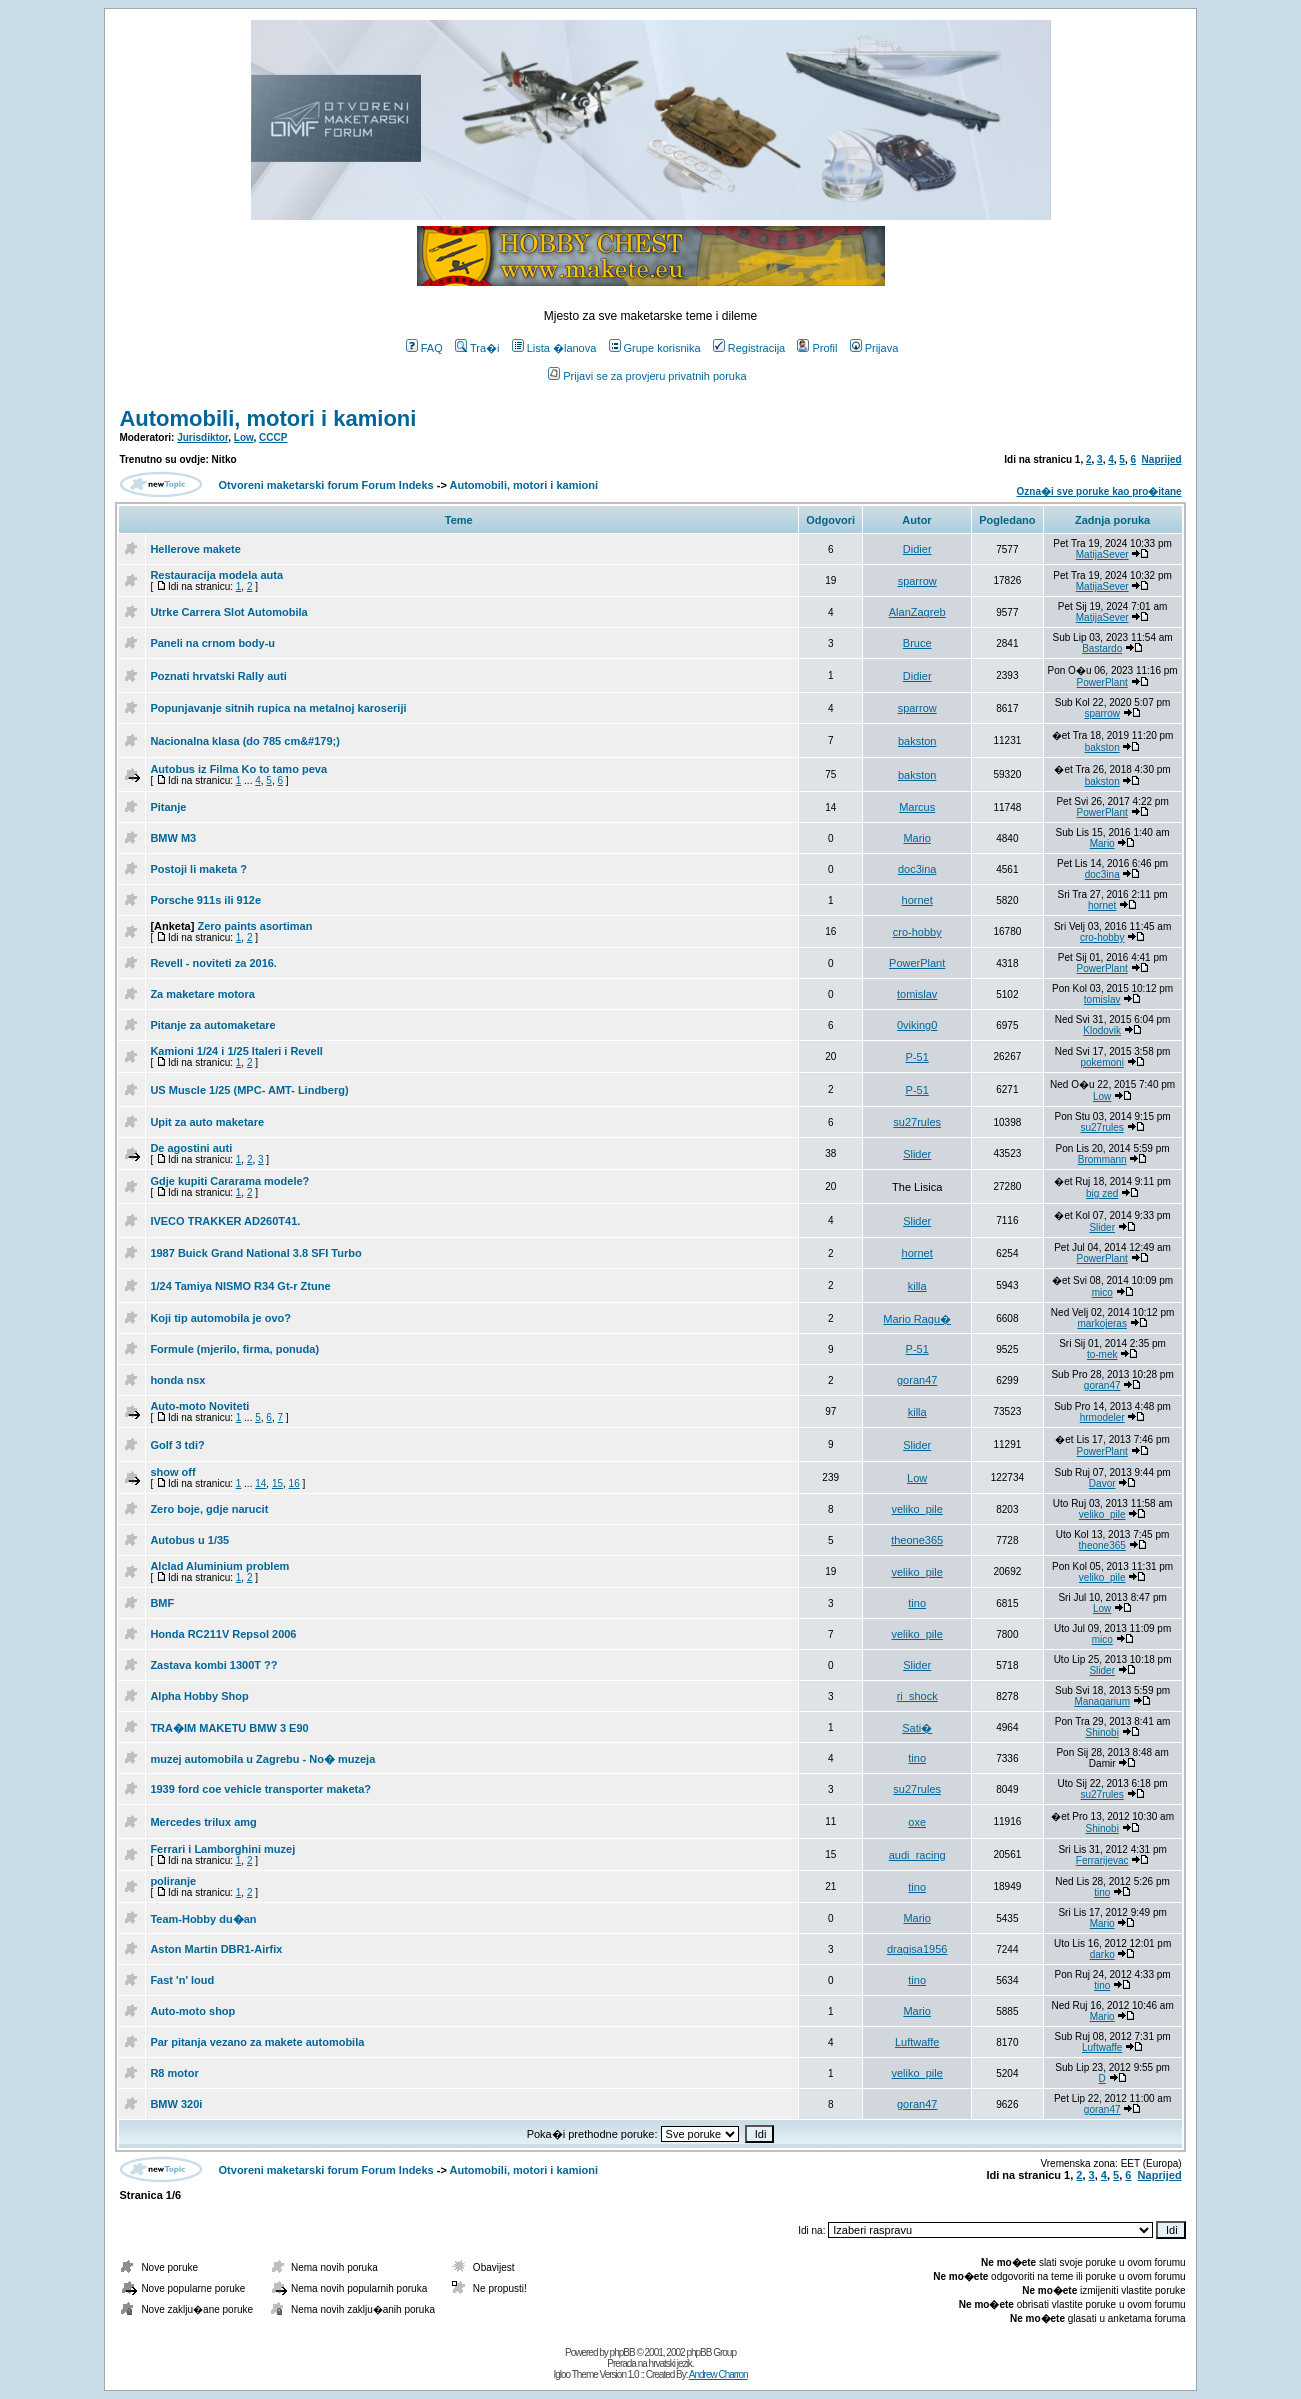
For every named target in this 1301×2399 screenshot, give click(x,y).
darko (1102, 1954)
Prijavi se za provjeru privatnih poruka (647, 376)
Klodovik (1102, 1030)
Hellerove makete (195, 549)
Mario (917, 838)
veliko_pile (917, 1509)
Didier (917, 549)
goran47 (917, 1380)
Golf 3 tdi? (177, 1445)
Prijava (874, 348)
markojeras (1101, 1323)
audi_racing (917, 1855)
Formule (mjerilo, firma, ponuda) (234, 1349)
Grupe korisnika (655, 348)
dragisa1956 (917, 1949)
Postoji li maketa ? (198, 869)
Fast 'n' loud (182, 1980)
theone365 (917, 1540)
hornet (917, 900)
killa (917, 1286)
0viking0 (917, 1025)
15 (277, 1483)
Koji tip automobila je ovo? (220, 1318)
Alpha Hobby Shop (199, 1696)
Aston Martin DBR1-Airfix (216, 1949)
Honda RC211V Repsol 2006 (223, 1634)
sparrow (917, 581)
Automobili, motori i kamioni (267, 418)
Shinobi (1102, 1732)
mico (1102, 1292)
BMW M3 (173, 838)
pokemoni (1102, 1062)
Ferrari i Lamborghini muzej (222, 1849)
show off (172, 1472)
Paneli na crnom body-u (212, 643)
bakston (917, 741)
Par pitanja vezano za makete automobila (257, 2042)
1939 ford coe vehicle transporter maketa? (260, 1789)
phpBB (622, 2352)
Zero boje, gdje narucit (209, 1509)
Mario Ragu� (917, 1319)
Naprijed (1162, 459)
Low (244, 437)
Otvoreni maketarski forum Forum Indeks (326, 485)
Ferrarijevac (1102, 1860)
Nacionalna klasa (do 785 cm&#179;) (245, 741)
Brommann (1102, 1159)
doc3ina (917, 869)
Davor (1102, 1483)
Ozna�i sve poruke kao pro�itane (1099, 491)
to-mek (1102, 1354)
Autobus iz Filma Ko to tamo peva (238, 769)
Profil (817, 348)
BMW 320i (176, 2104)
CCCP (273, 437)
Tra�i (477, 348)
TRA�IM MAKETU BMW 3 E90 (229, 1728)
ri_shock (917, 1696)
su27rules (917, 1122)
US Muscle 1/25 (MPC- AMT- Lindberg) (249, 1090)
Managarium (1102, 1701)
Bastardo (1102, 648)
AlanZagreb (917, 612)
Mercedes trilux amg (203, 1822)
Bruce (917, 643)
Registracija (749, 348)
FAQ (424, 348)
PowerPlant (1102, 682)
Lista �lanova (554, 348)
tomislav (917, 994)
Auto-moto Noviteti (199, 1406)
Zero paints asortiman (254, 926)
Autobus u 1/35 (189, 1540)
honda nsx (177, 1380)
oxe (917, 1822)
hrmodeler (1102, 1417)
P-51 (917, 1057)
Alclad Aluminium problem (219, 1566)
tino (917, 1603)
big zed (1102, 1193)
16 (294, 1483)
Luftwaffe (917, 2042)
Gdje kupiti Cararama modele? (229, 1181)
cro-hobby (917, 932)
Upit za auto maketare (207, 1122)
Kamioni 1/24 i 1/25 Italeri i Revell (236, 1051)
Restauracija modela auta (216, 575)
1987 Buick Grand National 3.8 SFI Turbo (255, 1253)
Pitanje (168, 807)
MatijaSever (1102, 554)
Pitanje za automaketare (212, 1025)
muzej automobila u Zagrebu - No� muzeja (262, 1759)
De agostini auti (191, 1148)
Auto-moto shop (192, 2011)
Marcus (917, 807)
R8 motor (174, 2073)
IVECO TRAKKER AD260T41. (225, 1221)
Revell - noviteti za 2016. (213, 963)
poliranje (173, 1881)
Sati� (917, 1728)
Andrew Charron (718, 2374)
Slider (917, 1154)
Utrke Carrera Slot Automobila (228, 612)
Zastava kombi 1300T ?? (213, 1665)
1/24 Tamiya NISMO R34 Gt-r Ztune (240, 1286)
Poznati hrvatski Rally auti (218, 676)
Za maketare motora (202, 994)
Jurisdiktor (202, 437)
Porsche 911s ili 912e (205, 900)
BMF (162, 1603)
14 (260, 1483)
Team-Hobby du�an (203, 1919)
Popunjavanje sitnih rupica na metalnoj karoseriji (278, 708)
